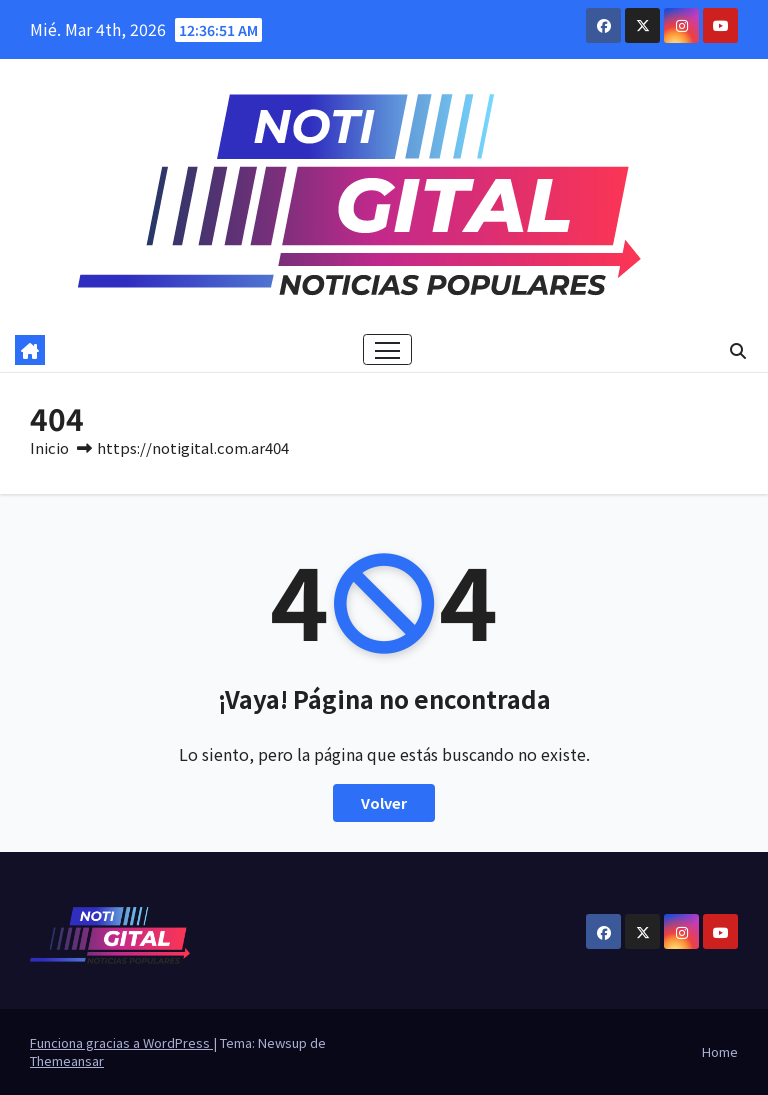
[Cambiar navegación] (387, 349)
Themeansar (67, 1060)
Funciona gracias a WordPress (121, 1042)
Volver (384, 802)
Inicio (49, 447)
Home (720, 1051)
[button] (738, 350)
